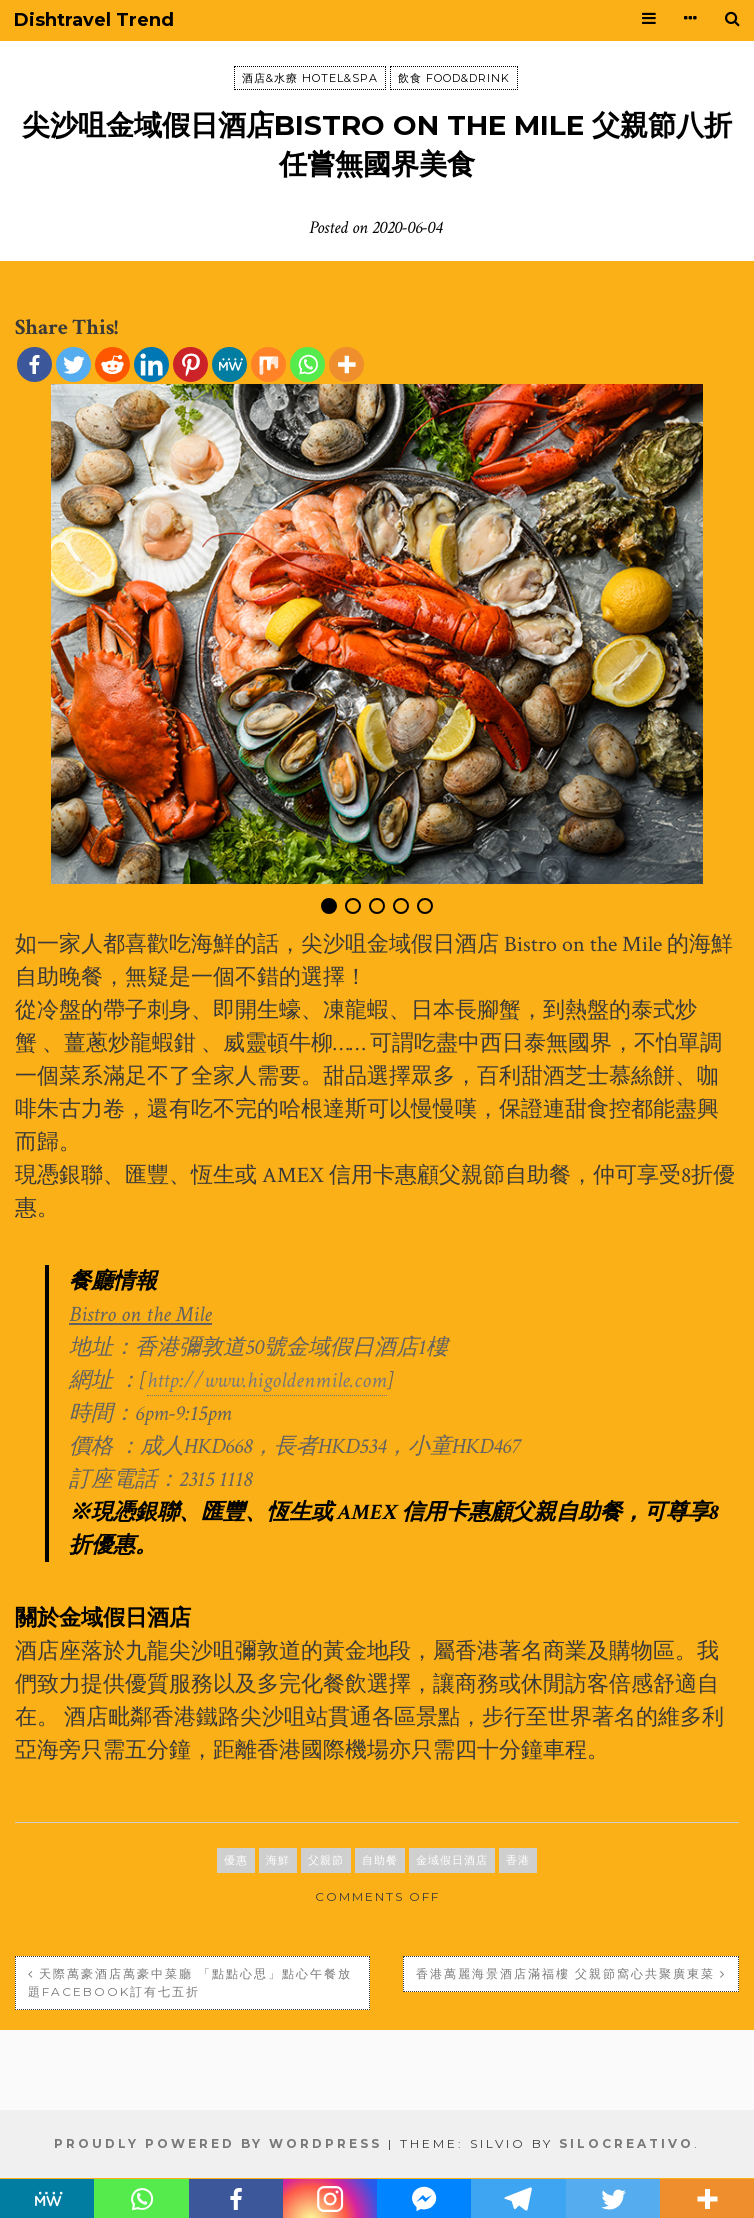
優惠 (236, 1860)
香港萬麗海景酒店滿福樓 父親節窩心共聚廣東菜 (565, 1973)
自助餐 (380, 1860)
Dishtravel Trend (94, 20)
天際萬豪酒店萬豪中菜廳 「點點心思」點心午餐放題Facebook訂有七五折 (190, 1982)
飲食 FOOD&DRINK (454, 78)
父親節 (326, 1860)
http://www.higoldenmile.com (267, 1380)
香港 (518, 1860)
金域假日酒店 (452, 1860)
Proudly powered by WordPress (218, 2143)
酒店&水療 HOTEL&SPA (310, 78)
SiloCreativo (626, 2143)
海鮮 (278, 1860)
